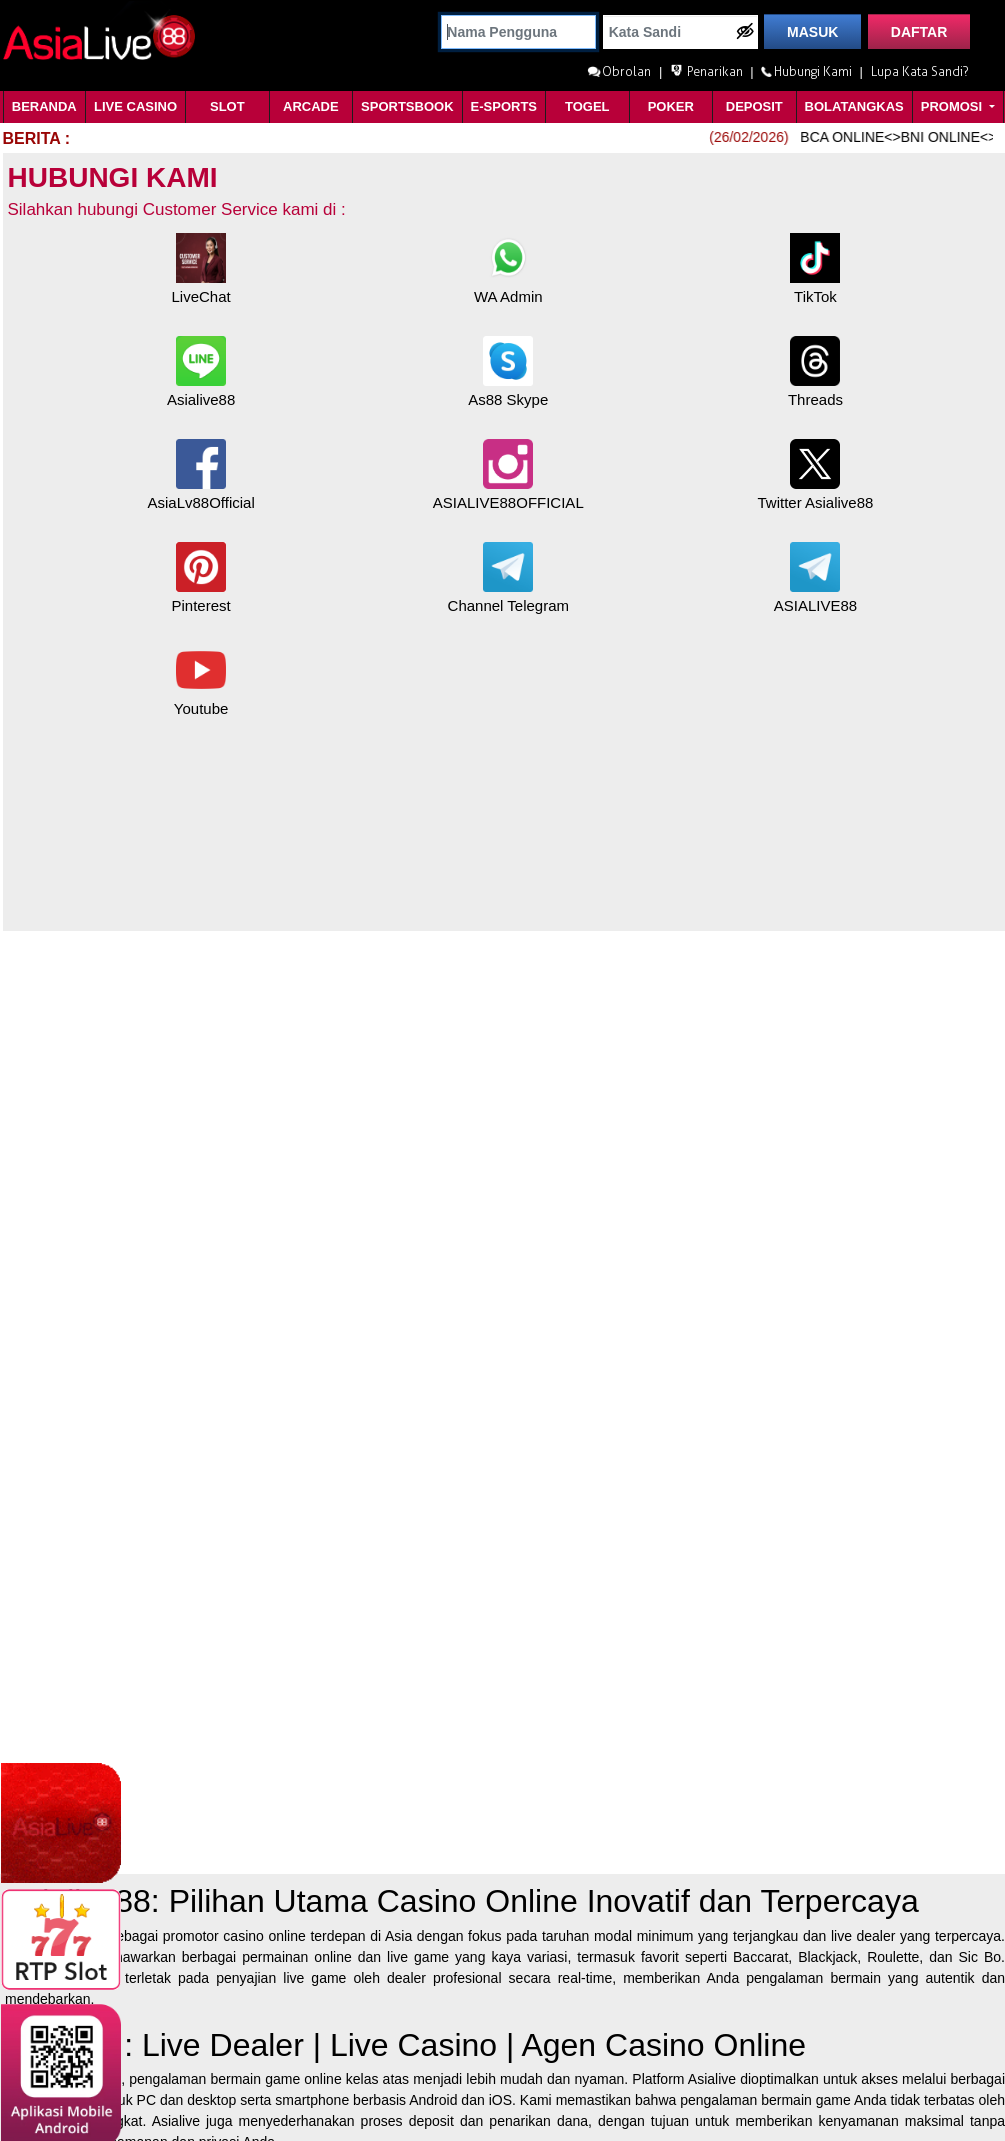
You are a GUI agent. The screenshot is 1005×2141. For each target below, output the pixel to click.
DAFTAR (919, 32)
